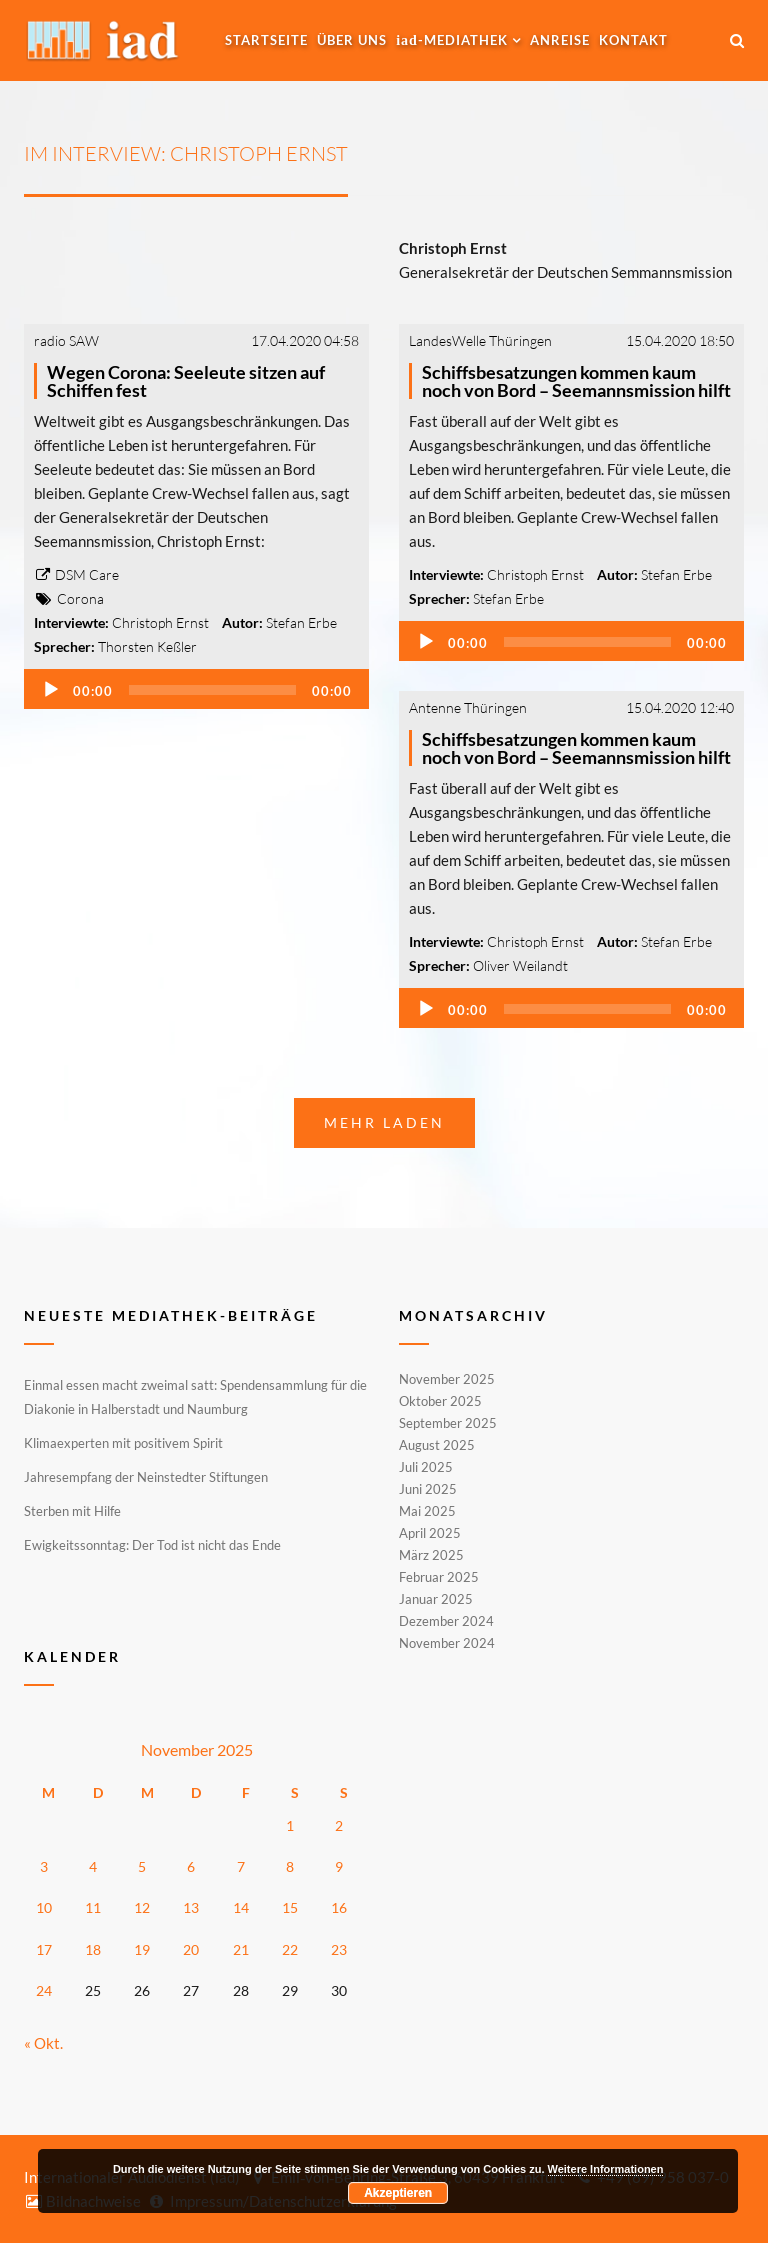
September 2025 (448, 1423)
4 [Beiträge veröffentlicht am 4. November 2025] (93, 1866)
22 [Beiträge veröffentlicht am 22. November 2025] (290, 1949)
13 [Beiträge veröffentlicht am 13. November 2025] (191, 1907)
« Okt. (43, 2043)
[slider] (212, 690)
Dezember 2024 (446, 1621)
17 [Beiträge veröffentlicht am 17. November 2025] (44, 1949)
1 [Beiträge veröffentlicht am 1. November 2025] (290, 1825)
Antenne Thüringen (468, 707)
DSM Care (76, 574)
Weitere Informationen (606, 2169)
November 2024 (447, 1642)
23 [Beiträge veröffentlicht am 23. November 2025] (339, 1949)
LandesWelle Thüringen (480, 340)
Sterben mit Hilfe (72, 1511)
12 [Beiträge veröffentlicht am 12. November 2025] (142, 1907)
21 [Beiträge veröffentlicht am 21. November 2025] (241, 1949)
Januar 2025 (436, 1599)
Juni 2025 (428, 1489)
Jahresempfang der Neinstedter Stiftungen (146, 1477)
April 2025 (430, 1533)
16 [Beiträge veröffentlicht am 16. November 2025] (339, 1907)
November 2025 (447, 1380)
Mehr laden (384, 1122)
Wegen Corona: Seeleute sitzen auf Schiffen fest (186, 381)
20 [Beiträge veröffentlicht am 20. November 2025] (191, 1949)
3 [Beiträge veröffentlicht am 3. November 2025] (44, 1866)
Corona (80, 598)
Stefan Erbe (301, 622)
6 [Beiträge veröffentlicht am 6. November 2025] (191, 1866)
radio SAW (66, 340)
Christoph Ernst (160, 622)
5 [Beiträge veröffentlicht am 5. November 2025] (142, 1866)
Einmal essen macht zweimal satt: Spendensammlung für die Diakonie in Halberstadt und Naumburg (195, 1397)
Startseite (266, 40)
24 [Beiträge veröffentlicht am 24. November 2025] (44, 1990)
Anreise (560, 40)
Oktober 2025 (440, 1401)
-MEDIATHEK (452, 40)
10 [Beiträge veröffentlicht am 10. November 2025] (44, 1907)
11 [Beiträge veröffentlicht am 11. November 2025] (93, 1907)
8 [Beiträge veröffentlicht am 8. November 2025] (290, 1866)
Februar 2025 (439, 1577)
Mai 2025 (427, 1511)
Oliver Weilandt (520, 965)
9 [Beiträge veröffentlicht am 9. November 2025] (339, 1866)
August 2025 (437, 1445)
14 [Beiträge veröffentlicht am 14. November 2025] (241, 1907)
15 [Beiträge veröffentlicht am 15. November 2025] (290, 1907)
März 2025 (431, 1555)
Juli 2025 (426, 1467)
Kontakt (633, 40)
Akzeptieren (398, 2193)
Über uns (352, 40)
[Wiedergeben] (51, 690)
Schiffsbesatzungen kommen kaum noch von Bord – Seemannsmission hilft (576, 381)
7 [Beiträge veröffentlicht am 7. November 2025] (241, 1866)
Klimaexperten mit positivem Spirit (123, 1443)
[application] (196, 689)
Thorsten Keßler (147, 646)
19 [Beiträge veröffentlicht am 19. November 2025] (142, 1949)
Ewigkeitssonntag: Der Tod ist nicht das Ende (152, 1545)
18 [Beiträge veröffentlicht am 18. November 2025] (93, 1949)
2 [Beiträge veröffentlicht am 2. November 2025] (339, 1825)
